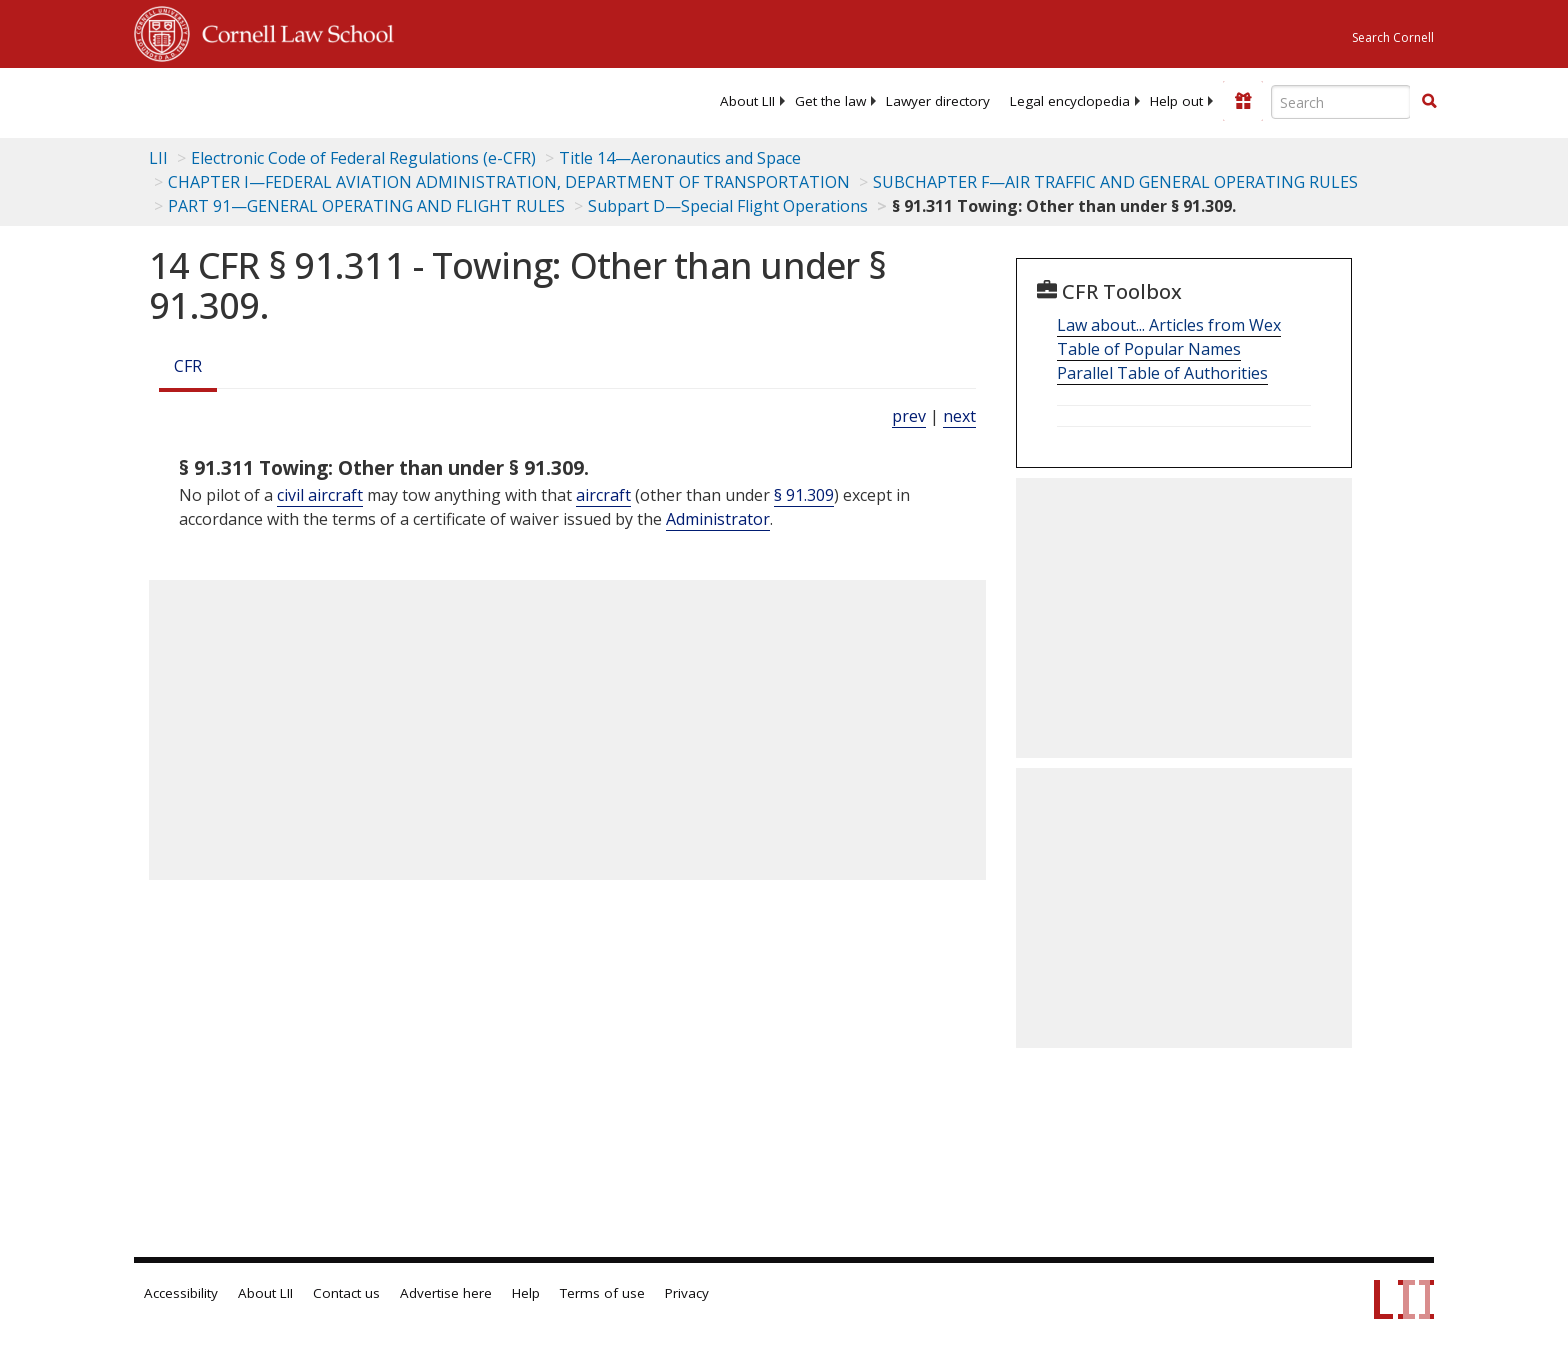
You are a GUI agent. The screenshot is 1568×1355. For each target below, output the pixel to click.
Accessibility (181, 1293)
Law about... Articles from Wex (1169, 325)
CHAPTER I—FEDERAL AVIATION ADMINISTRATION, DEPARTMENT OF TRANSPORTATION (509, 182)
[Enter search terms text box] (1341, 102)
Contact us (346, 1293)
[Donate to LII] (1243, 101)
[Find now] (1429, 102)
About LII (747, 101)
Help (526, 1293)
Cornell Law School (292, 31)
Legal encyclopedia (1070, 101)
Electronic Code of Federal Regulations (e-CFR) (363, 158)
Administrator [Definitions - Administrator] (718, 519)
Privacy (687, 1293)
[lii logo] (359, 100)
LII (158, 158)
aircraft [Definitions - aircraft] (603, 495)
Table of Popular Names (1149, 349)
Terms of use (602, 1293)
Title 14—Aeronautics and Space (680, 158)
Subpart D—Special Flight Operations (728, 206)
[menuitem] (747, 101)
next (959, 416)
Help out (1176, 101)
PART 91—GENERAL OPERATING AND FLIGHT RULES (366, 206)
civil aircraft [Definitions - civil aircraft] (320, 495)
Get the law (830, 101)
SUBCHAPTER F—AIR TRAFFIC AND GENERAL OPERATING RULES (1115, 182)
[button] (1429, 101)
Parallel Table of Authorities (1162, 373)
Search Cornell (1393, 37)
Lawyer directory (938, 101)
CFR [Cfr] (188, 366)
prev (909, 416)
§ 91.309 (804, 495)
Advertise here (446, 1293)
